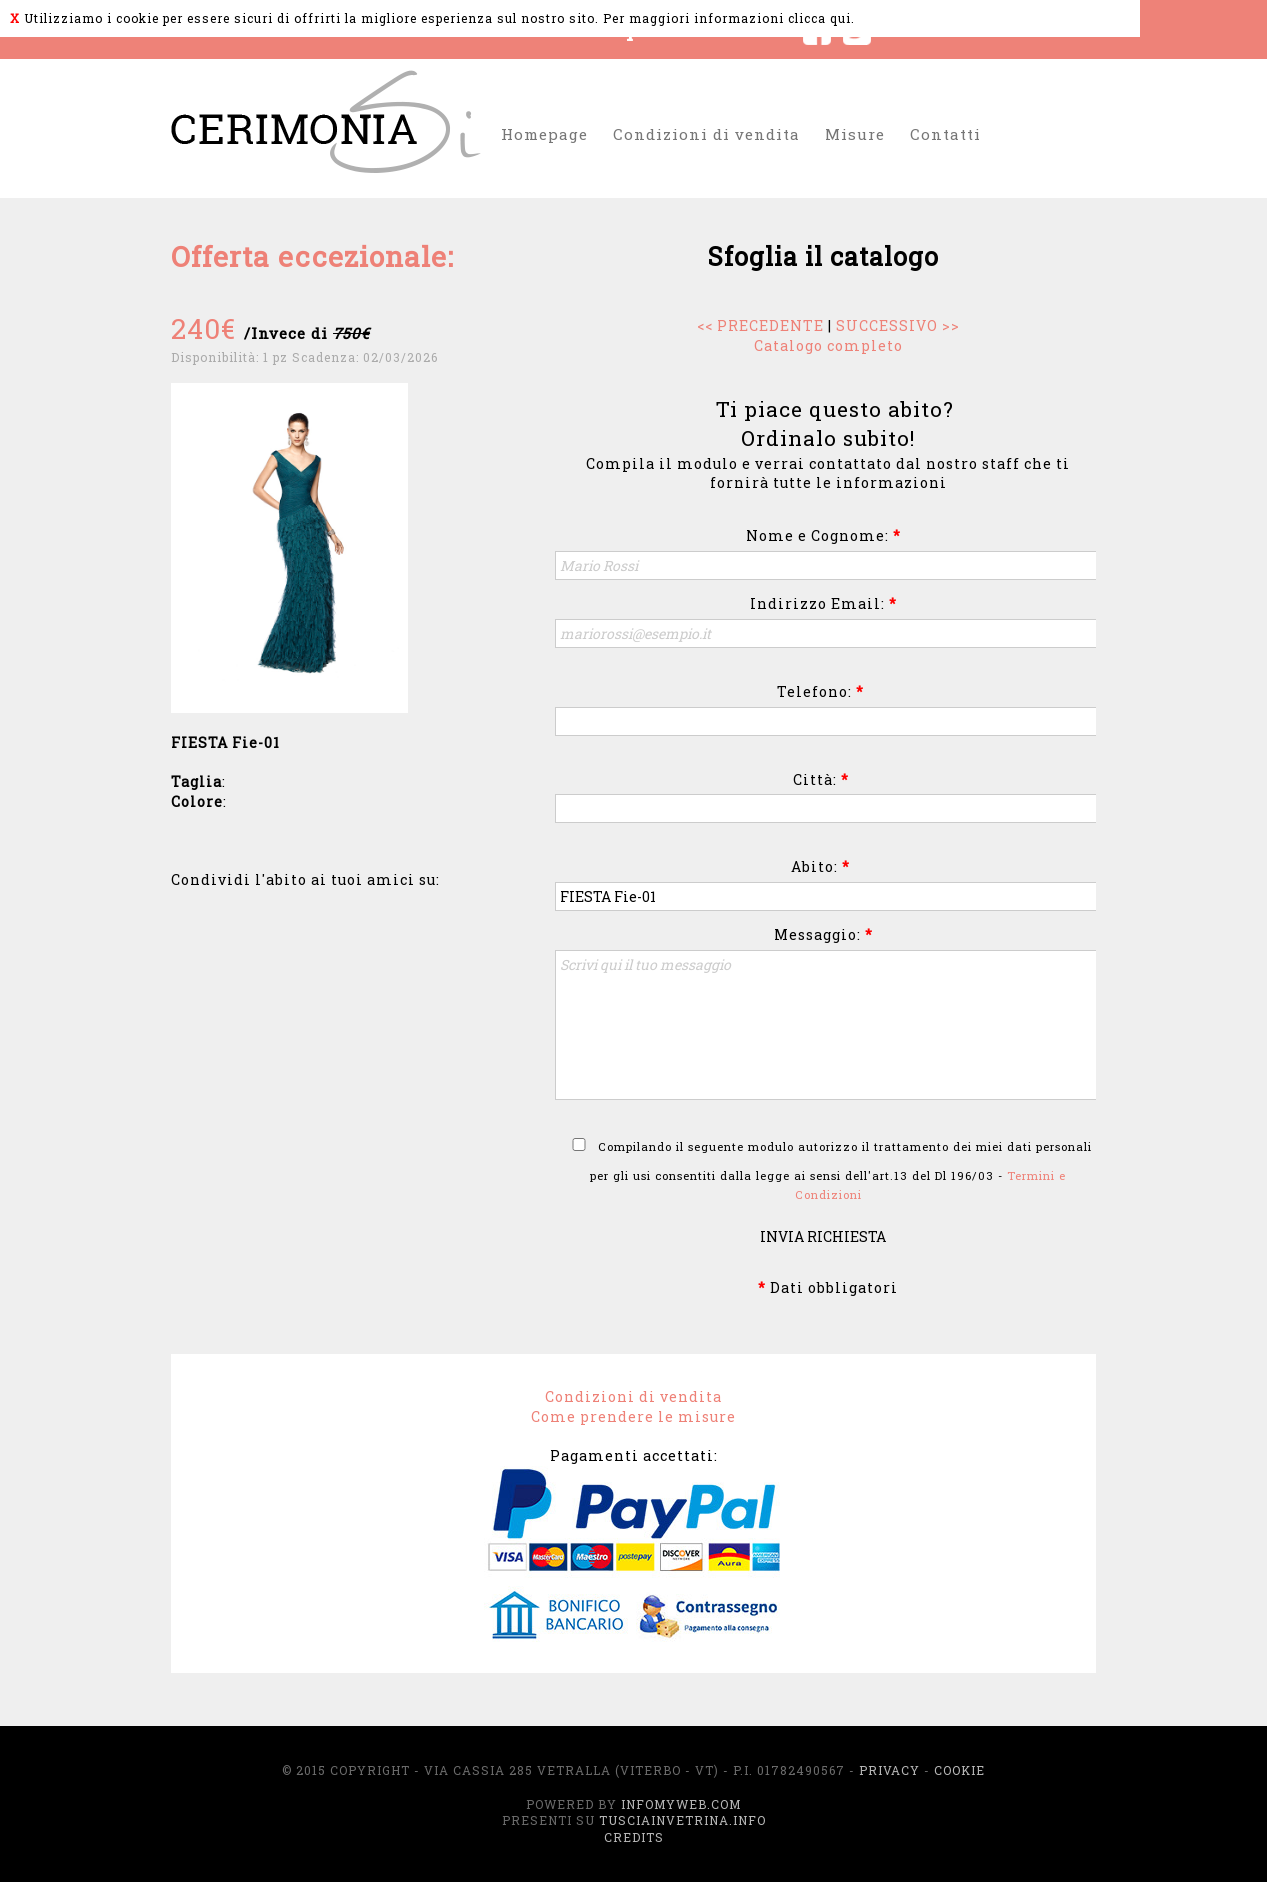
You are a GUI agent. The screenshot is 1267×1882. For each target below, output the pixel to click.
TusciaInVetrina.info (682, 1820)
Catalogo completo (828, 345)
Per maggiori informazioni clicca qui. (729, 18)
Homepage (544, 134)
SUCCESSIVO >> (898, 325)
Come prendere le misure (633, 1416)
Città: (821, 779)
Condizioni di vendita (706, 134)
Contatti (945, 134)
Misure (855, 134)
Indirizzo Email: (823, 603)
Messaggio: (823, 934)
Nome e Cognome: (823, 535)
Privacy (889, 1770)
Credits (634, 1837)
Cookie (959, 1770)
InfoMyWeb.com (681, 1804)
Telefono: (820, 691)
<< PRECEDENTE (760, 325)
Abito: (820, 866)
